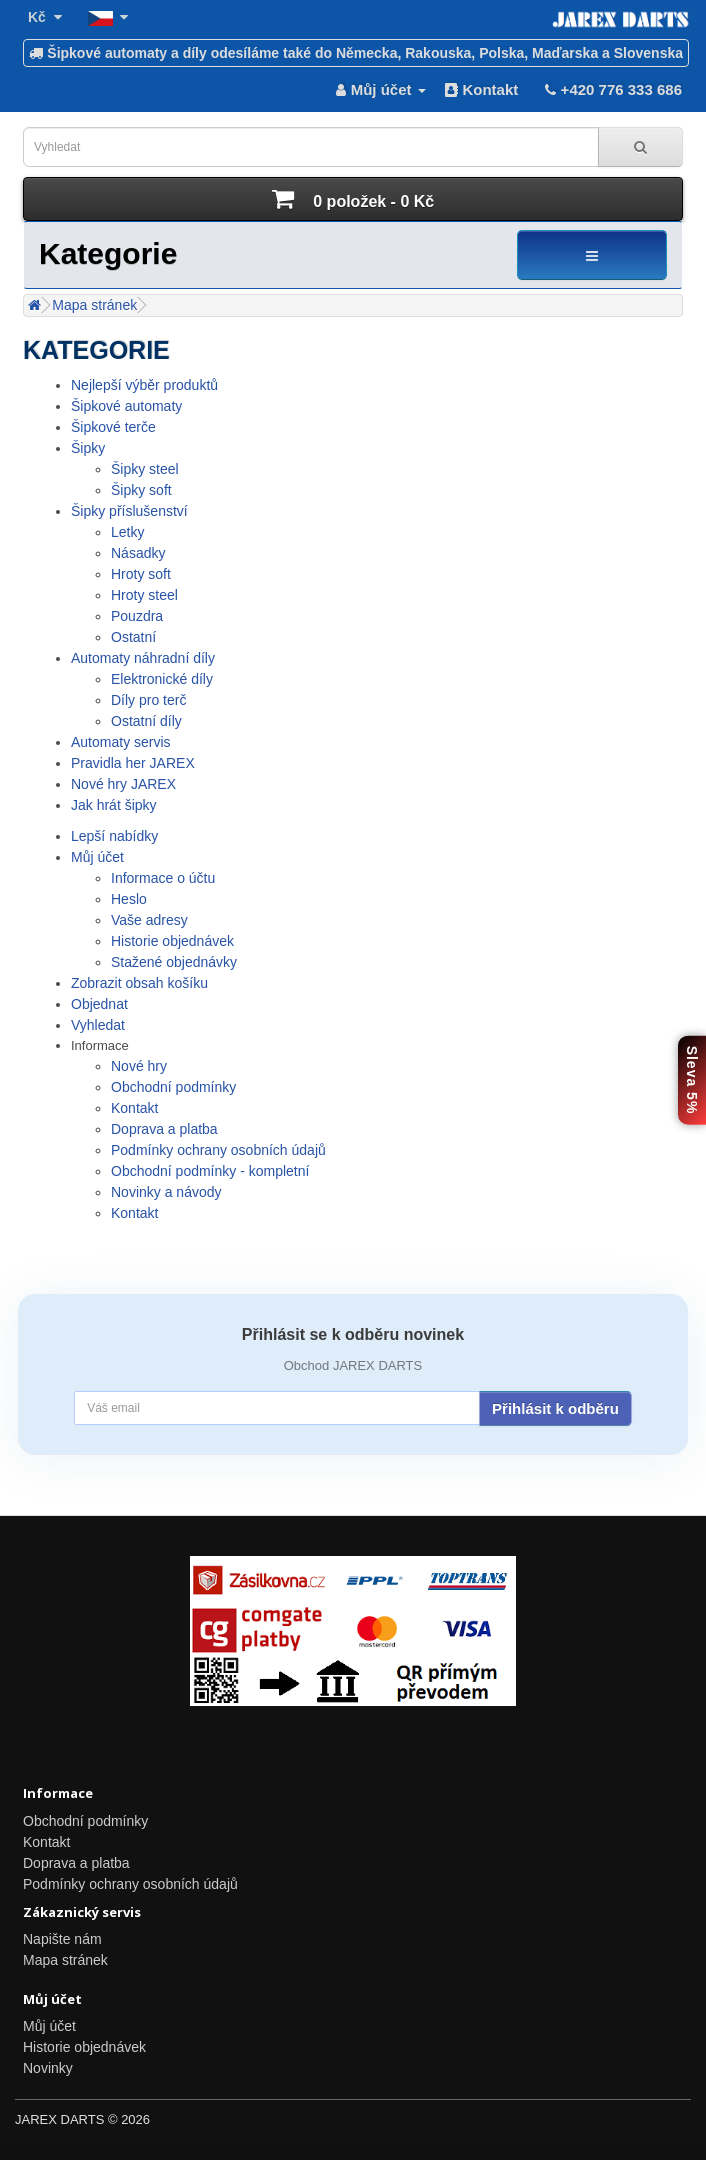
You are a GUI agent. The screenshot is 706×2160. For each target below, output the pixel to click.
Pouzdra (137, 616)
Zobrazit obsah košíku (139, 983)
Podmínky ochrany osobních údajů (218, 1150)
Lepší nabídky (114, 836)
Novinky (48, 2068)
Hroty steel (144, 595)
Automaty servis (121, 742)
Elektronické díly (162, 679)
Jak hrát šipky (114, 805)
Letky (127, 532)
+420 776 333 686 (611, 89)
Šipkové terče (113, 427)
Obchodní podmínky (173, 1087)
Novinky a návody (166, 1192)
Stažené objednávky (174, 962)
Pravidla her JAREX (133, 763)
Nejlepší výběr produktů (144, 385)
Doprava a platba (164, 1129)
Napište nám (62, 1939)
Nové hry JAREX (123, 784)
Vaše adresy (149, 920)
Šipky (88, 448)
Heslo (129, 899)
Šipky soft (141, 490)
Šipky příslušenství (129, 511)
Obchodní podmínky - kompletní (210, 1171)
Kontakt (481, 89)
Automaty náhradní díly (143, 658)
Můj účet (97, 857)
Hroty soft (141, 574)
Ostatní (133, 637)
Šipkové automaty (126, 406)
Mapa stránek (94, 305)
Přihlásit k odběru (555, 1408)
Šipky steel (145, 469)
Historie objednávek (172, 941)
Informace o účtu (163, 878)
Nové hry (139, 1066)
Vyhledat (98, 1025)
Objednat (99, 1004)
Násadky (138, 553)
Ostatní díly (146, 721)
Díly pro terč (148, 700)
